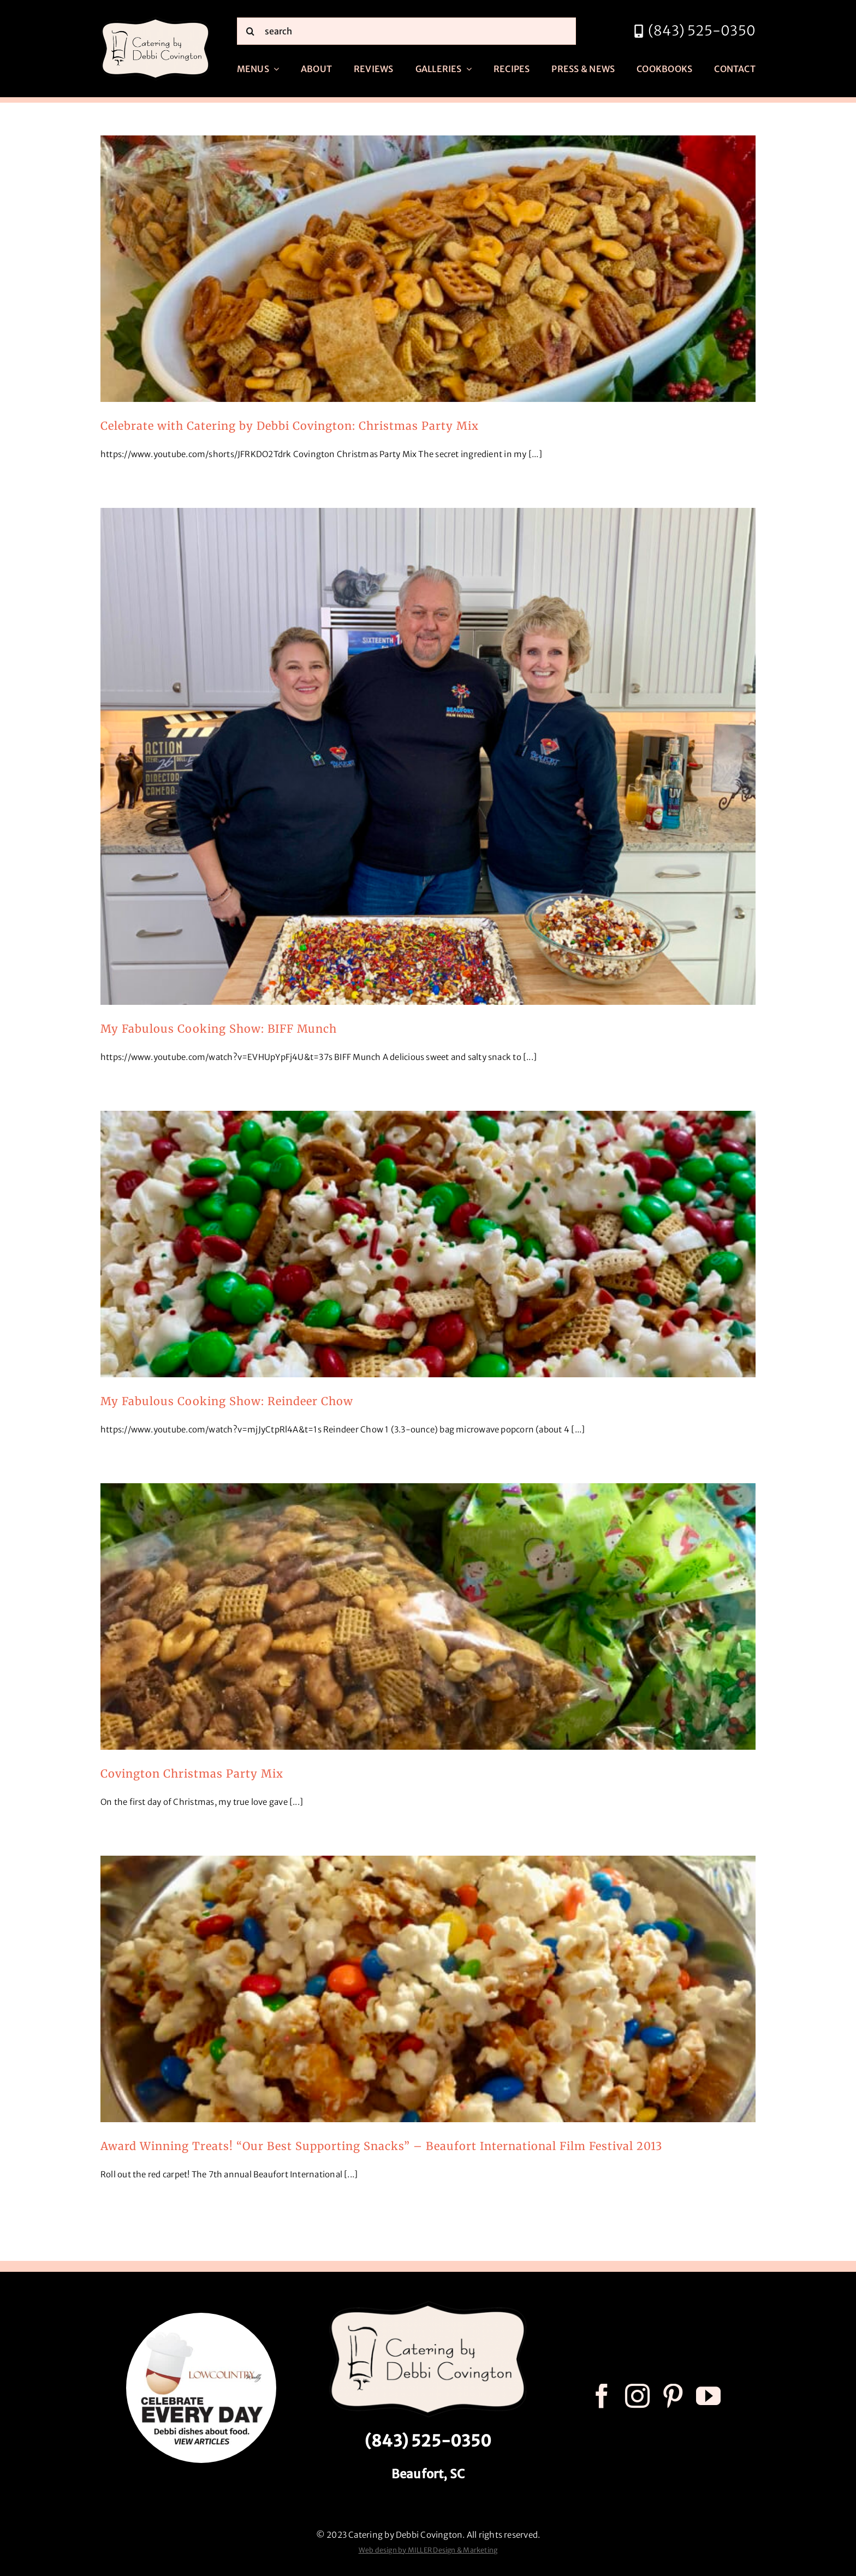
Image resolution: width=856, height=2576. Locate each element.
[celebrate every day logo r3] (201, 2317)
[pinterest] (673, 2396)
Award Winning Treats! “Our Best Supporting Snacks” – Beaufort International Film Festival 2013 (381, 2146)
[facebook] (602, 2396)
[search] (406, 31)
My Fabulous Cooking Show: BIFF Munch (218, 1028)
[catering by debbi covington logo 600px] (155, 20)
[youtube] (708, 2396)
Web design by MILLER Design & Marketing (428, 2550)
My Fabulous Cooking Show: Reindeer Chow (226, 1401)
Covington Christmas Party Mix (191, 1773)
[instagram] (637, 2396)
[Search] (250, 31)
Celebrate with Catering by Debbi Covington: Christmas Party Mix (289, 426)
